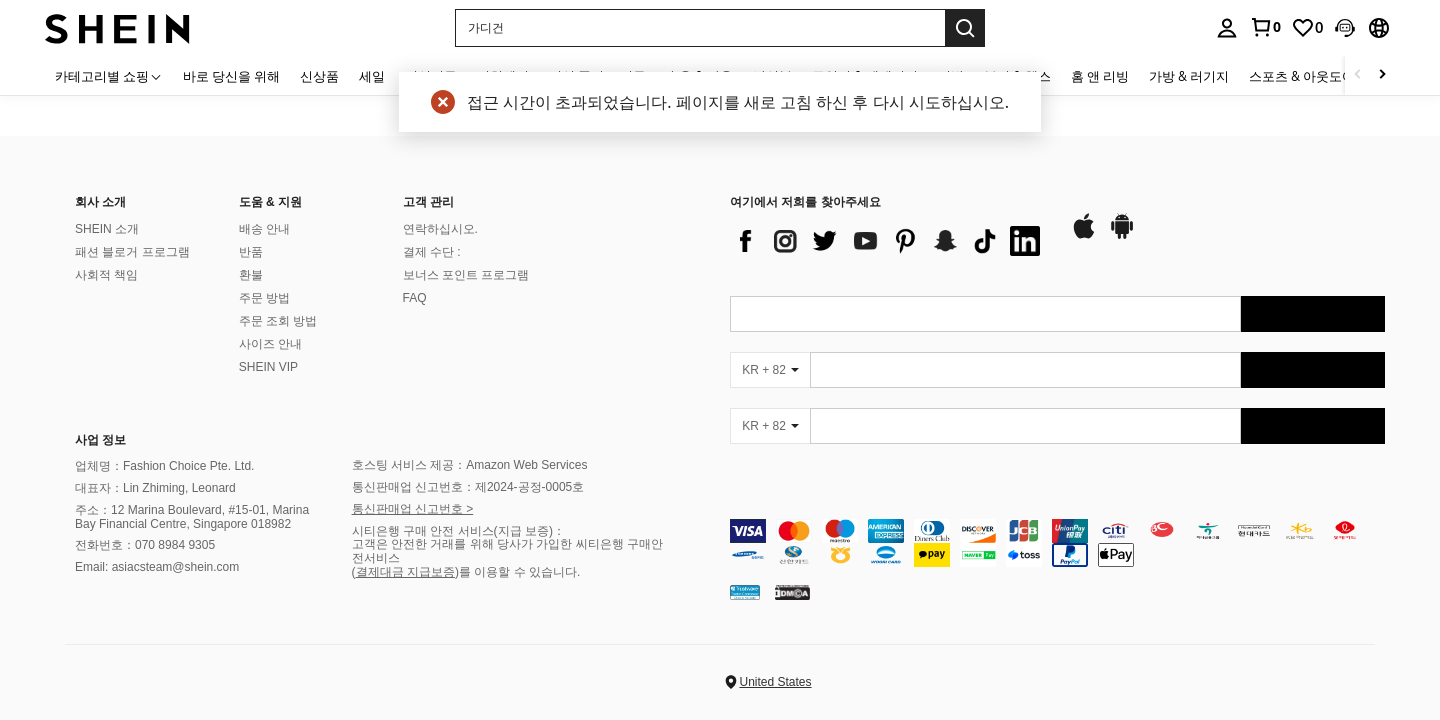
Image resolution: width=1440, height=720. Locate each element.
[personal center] (1227, 28)
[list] (890, 241)
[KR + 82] (770, 370)
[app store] (1084, 236)
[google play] (1122, 236)
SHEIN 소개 (107, 229)
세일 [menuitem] (372, 76)
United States (775, 682)
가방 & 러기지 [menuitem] (1189, 76)
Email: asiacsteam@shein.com (157, 567)
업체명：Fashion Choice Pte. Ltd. (164, 466)
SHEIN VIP (268, 367)
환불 (251, 275)
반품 (251, 252)
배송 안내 (264, 229)
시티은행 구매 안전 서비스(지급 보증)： (458, 531)
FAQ (415, 298)
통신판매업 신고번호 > (413, 509)
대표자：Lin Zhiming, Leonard (155, 488)
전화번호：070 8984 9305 (145, 545)
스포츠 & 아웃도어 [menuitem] (1302, 76)
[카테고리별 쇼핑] (109, 75)
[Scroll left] (1358, 75)
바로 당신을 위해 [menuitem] (231, 76)
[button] (700, 28)
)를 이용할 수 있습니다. (517, 572)
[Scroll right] (1382, 75)
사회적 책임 (106, 275)
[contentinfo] (1057, 543)
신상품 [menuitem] (319, 76)
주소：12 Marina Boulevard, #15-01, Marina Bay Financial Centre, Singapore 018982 (192, 517)
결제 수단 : (432, 252)
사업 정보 (100, 440)
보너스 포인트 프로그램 (466, 275)
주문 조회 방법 (278, 321)
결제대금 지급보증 (405, 572)
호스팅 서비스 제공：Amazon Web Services (470, 465)
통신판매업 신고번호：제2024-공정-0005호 (468, 487)
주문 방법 (264, 298)
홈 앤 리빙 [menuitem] (1100, 76)
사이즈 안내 (270, 344)
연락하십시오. (440, 229)
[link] (1265, 27)
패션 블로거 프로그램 (132, 252)
